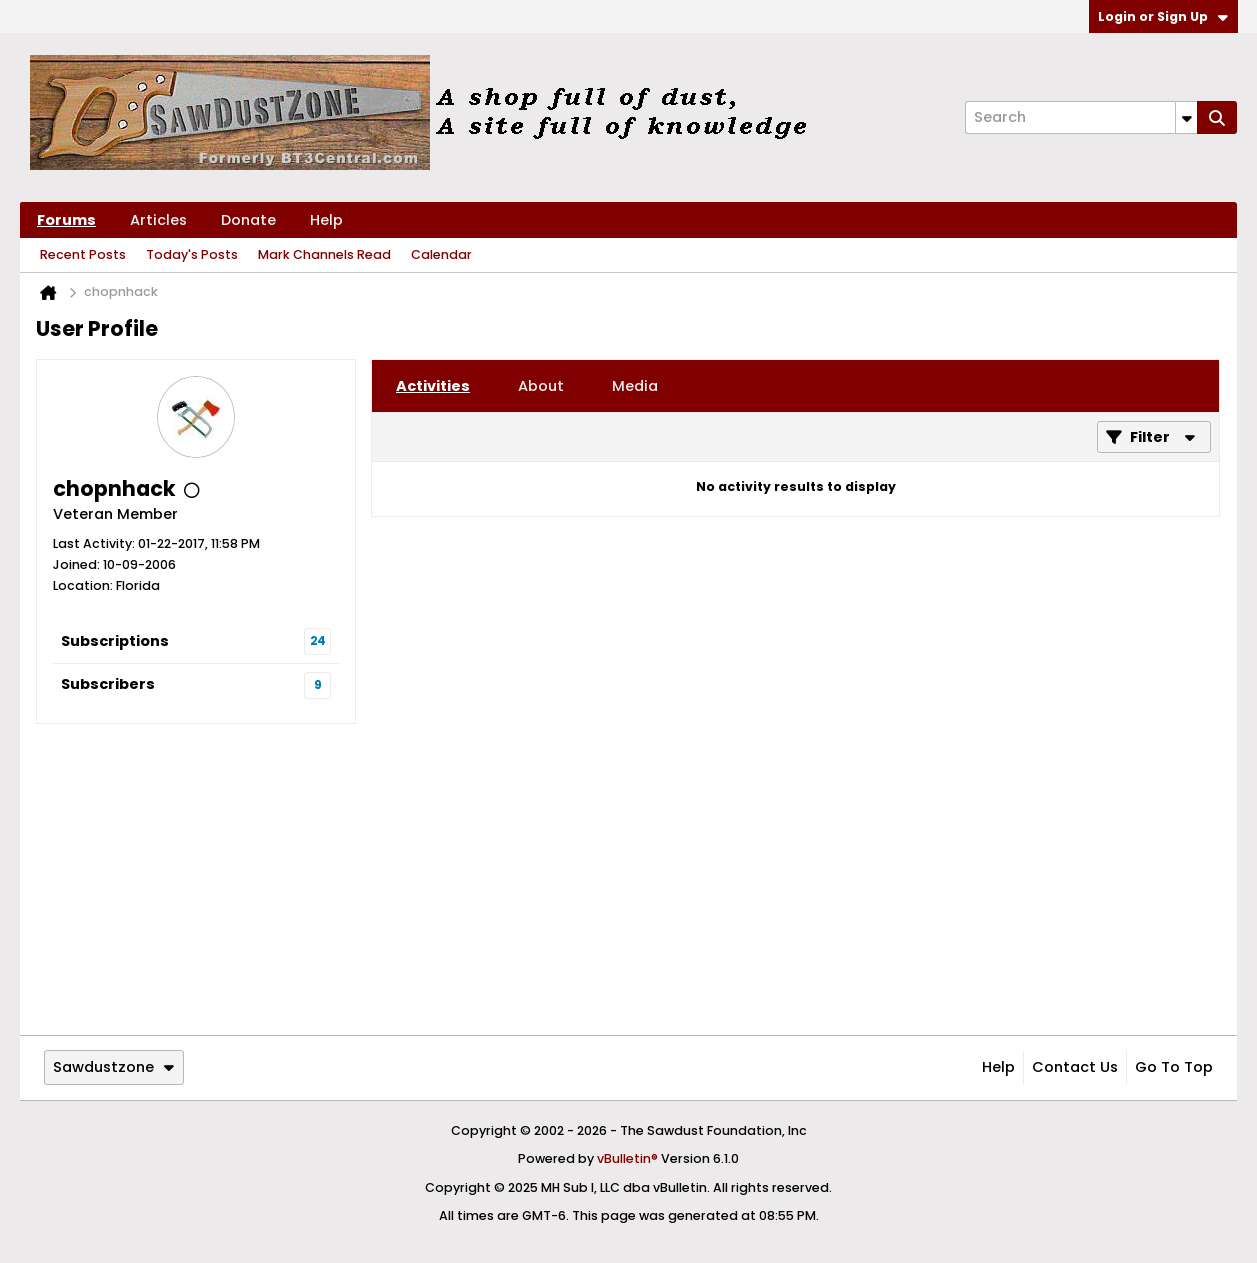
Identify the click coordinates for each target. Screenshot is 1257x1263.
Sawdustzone (113, 1067)
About (541, 386)
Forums (66, 220)
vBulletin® (627, 1158)
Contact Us (1075, 1067)
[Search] (1081, 117)
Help (326, 220)
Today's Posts (192, 254)
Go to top (1174, 1067)
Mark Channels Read (324, 254)
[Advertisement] (628, 879)
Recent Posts (83, 254)
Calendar (441, 254)
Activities (433, 386)
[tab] (433, 386)
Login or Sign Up (1163, 16)
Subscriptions (115, 641)
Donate (248, 220)
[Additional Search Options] (1186, 117)
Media (635, 386)
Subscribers (108, 684)
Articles (158, 220)
